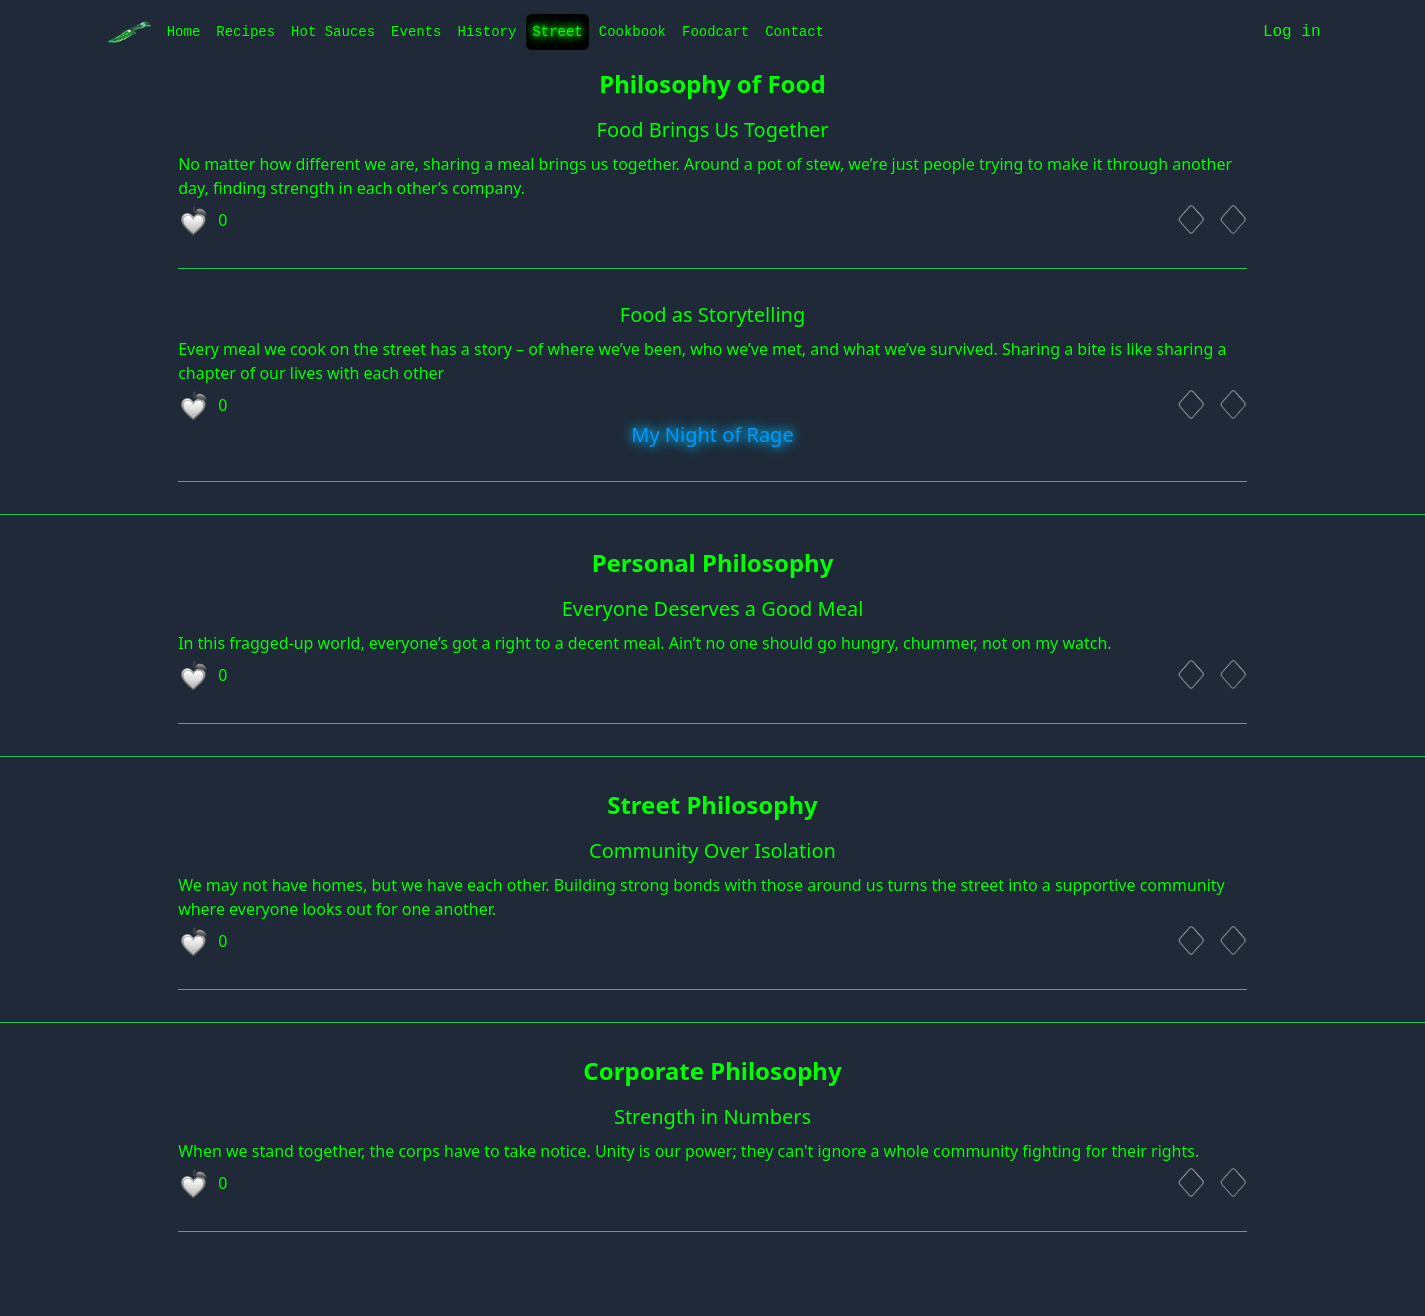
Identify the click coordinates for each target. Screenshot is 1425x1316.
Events (416, 32)
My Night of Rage (712, 434)
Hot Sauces (333, 32)
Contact (794, 32)
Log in (1292, 32)
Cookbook (632, 32)
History (487, 32)
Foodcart (715, 32)
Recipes (245, 32)
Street (557, 32)
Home (184, 32)
